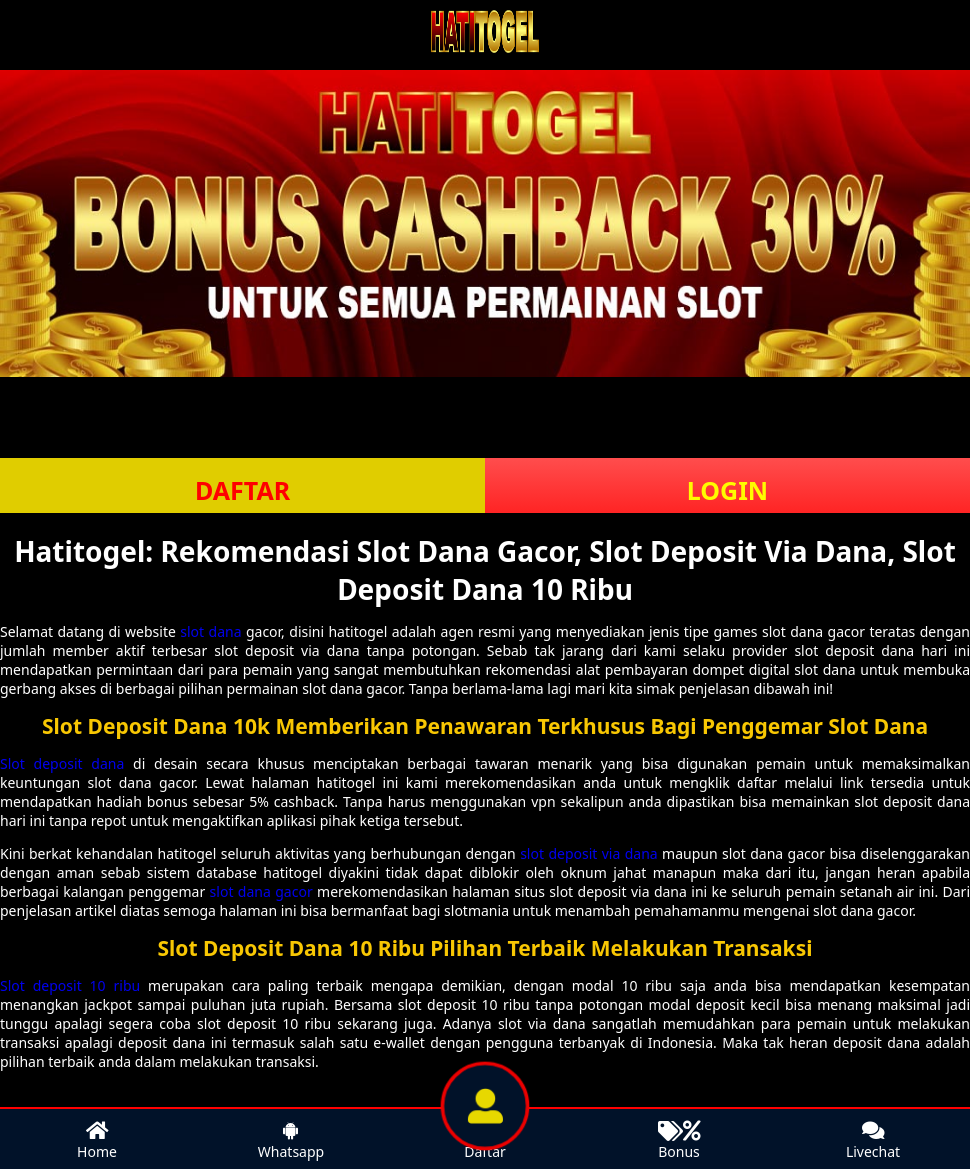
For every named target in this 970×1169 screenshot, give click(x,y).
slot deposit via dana (589, 853)
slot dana (210, 631)
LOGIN (727, 490)
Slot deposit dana (62, 763)
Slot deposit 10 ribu (70, 985)
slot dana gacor (261, 891)
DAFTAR (242, 490)
